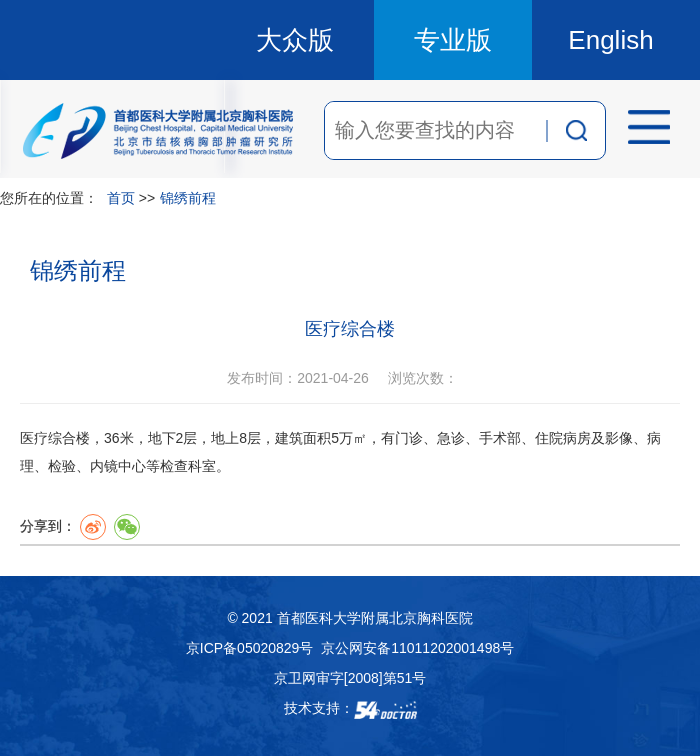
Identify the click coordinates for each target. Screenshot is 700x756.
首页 (121, 198)
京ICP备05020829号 (250, 648)
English (610, 40)
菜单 (642, 130)
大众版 (295, 40)
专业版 (453, 40)
